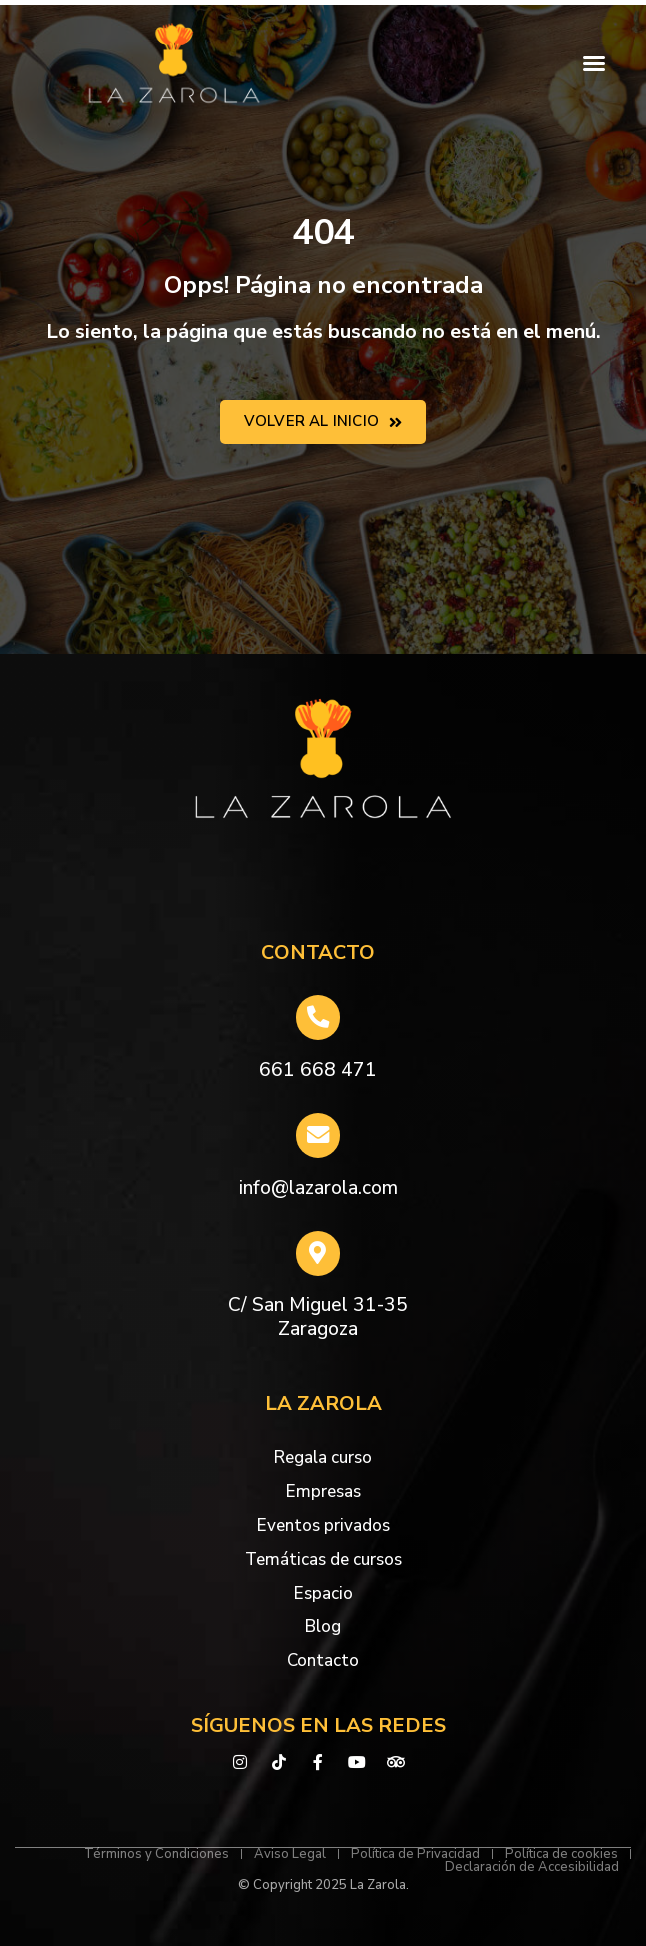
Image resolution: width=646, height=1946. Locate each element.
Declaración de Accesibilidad (532, 1867)
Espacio (323, 1593)
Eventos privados (323, 1525)
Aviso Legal (290, 1854)
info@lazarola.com (318, 1188)
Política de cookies (561, 1854)
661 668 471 (318, 1070)
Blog (323, 1626)
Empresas (323, 1491)
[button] (594, 63)
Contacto (323, 1660)
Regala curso (323, 1457)
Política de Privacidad (415, 1854)
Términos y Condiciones (156, 1854)
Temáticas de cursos (323, 1559)
